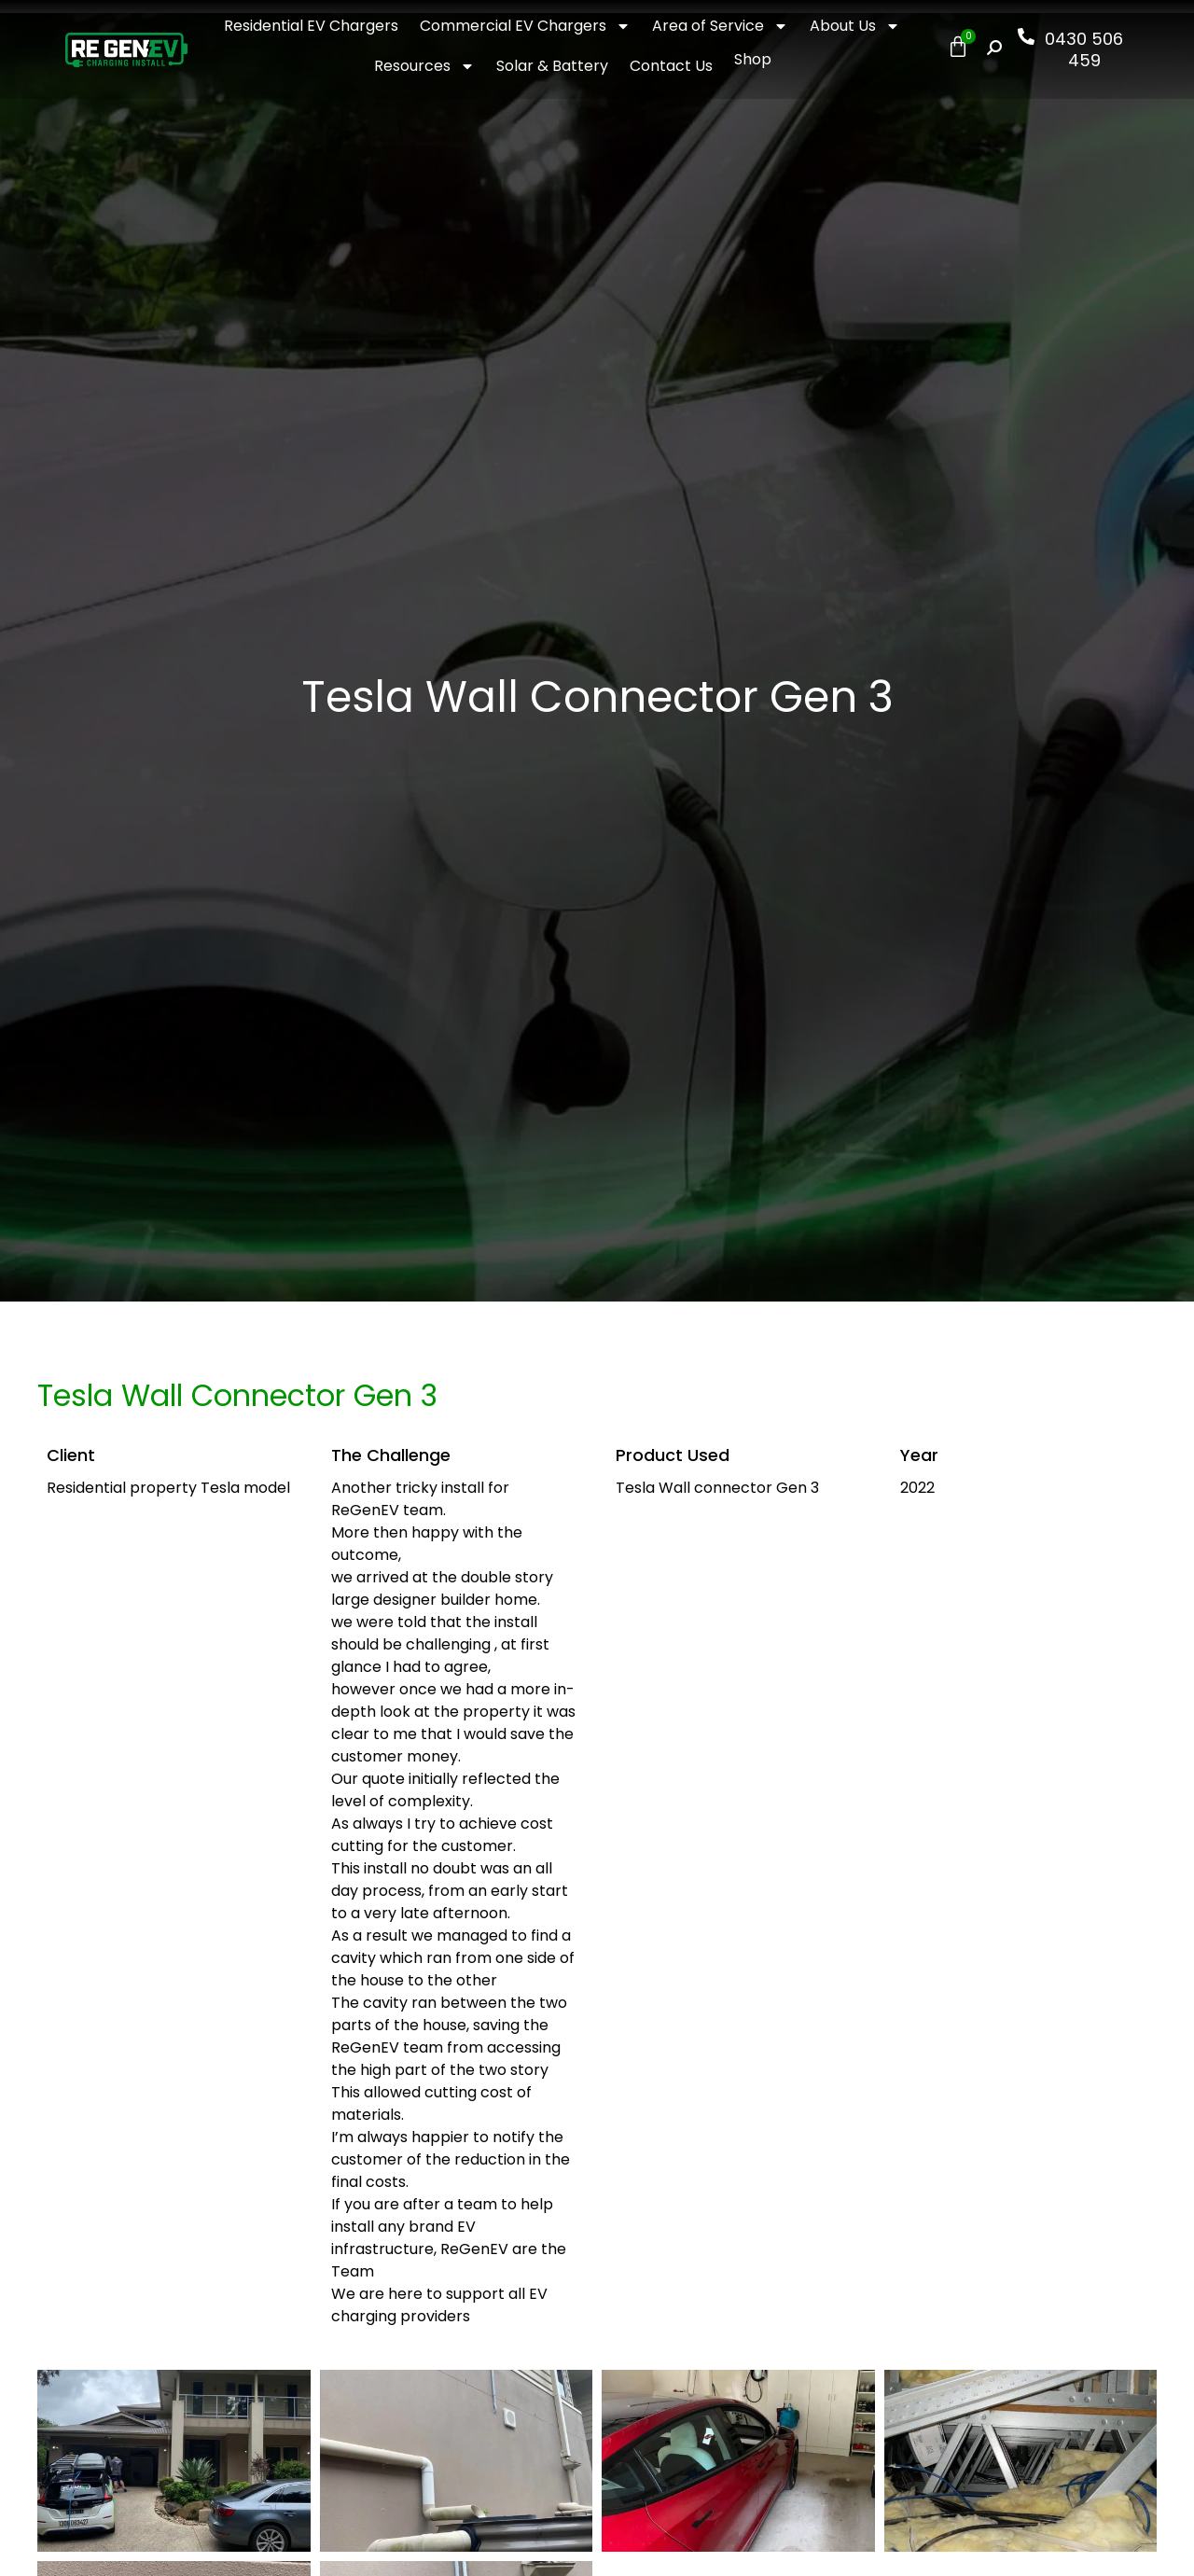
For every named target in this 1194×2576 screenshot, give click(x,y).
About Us (855, 26)
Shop (752, 59)
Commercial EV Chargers (525, 26)
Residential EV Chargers (311, 25)
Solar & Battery (552, 66)
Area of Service (720, 26)
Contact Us (671, 66)
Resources (424, 66)
